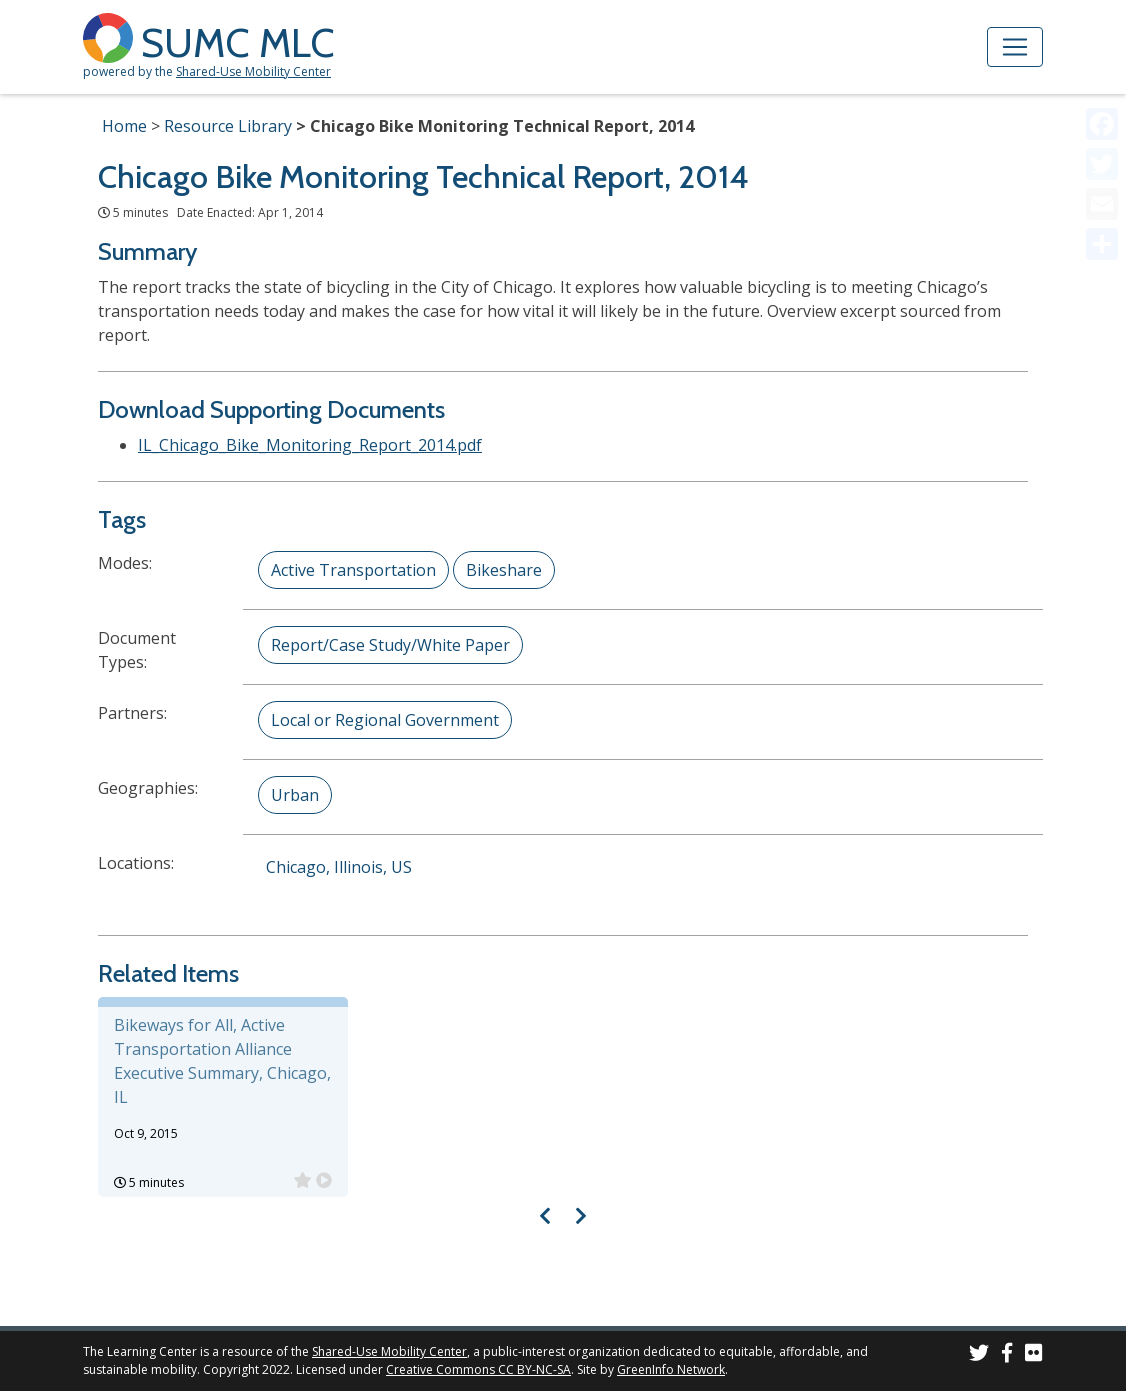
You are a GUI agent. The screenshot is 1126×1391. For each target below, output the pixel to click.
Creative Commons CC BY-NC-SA (478, 1369)
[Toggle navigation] (1015, 47)
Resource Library (228, 126)
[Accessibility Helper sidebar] (1102, 24)
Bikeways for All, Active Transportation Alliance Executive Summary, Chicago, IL (222, 1061)
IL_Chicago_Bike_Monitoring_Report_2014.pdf (310, 445)
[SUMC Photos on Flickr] (1034, 1355)
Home (124, 126)
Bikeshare (504, 570)
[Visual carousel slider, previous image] (545, 1215)
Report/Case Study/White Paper (390, 645)
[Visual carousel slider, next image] (580, 1215)
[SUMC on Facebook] (1007, 1355)
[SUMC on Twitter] (979, 1355)
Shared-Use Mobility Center (253, 71)
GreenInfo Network (671, 1369)
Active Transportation (353, 570)
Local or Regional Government (385, 720)
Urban (295, 795)
